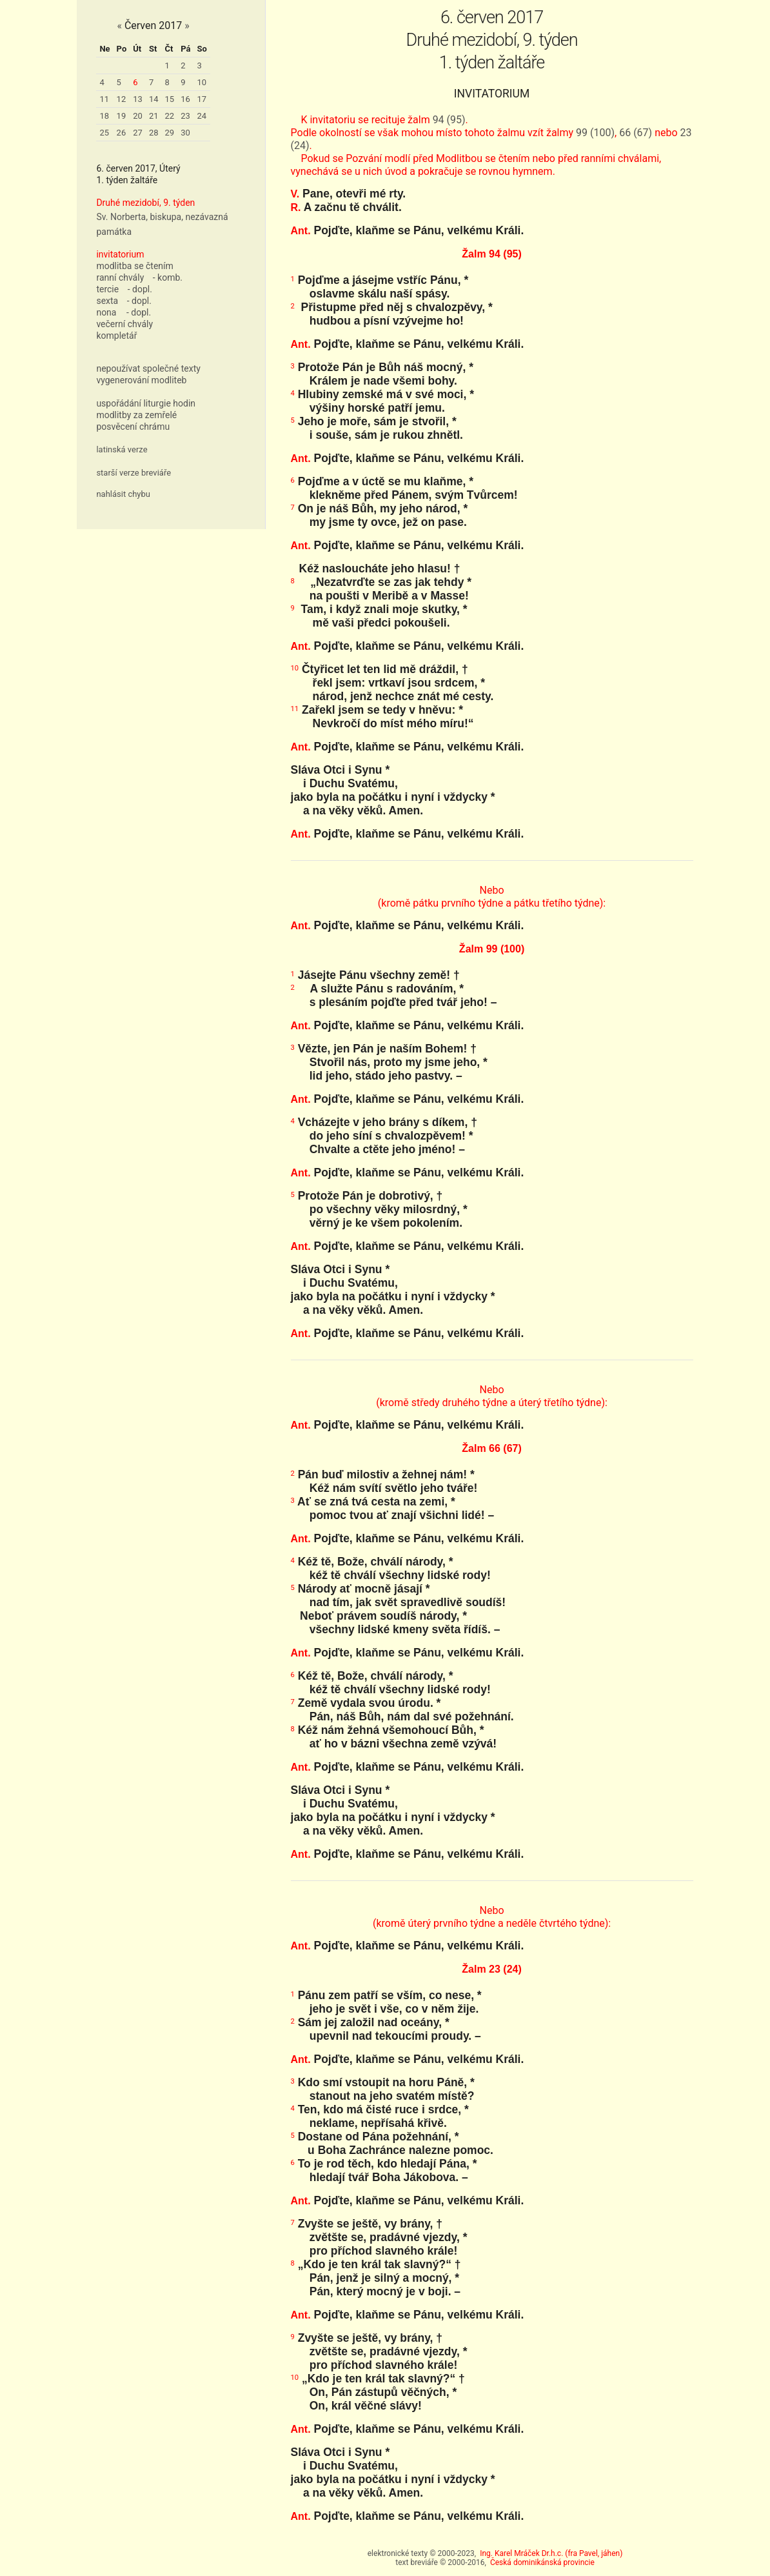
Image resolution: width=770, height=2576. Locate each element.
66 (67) (635, 132)
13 (138, 99)
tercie (107, 289)
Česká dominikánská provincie (542, 2562)
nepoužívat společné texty (148, 368)
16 (185, 99)
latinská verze (121, 449)
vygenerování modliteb (141, 380)
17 (201, 99)
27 (138, 132)
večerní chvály (124, 324)
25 (104, 132)
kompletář (116, 335)
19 (121, 116)
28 (154, 132)
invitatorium (120, 254)
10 (201, 82)
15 (170, 99)
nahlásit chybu (123, 494)
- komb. (168, 277)
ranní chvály (120, 277)
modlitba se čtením (134, 266)
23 (185, 116)
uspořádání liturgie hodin (145, 403)
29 (170, 132)
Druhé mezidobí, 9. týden (145, 202)
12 (121, 99)
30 (185, 132)
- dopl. (140, 289)
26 (121, 132)
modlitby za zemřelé (136, 415)
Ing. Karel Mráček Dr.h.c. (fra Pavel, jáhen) (551, 2553)
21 (154, 116)
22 (170, 116)
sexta (107, 301)
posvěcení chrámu (133, 426)
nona (106, 312)
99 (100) (595, 132)
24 (201, 116)
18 (104, 116)
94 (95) (449, 120)
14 (154, 99)
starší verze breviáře (133, 473)
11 (104, 99)
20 (138, 116)
